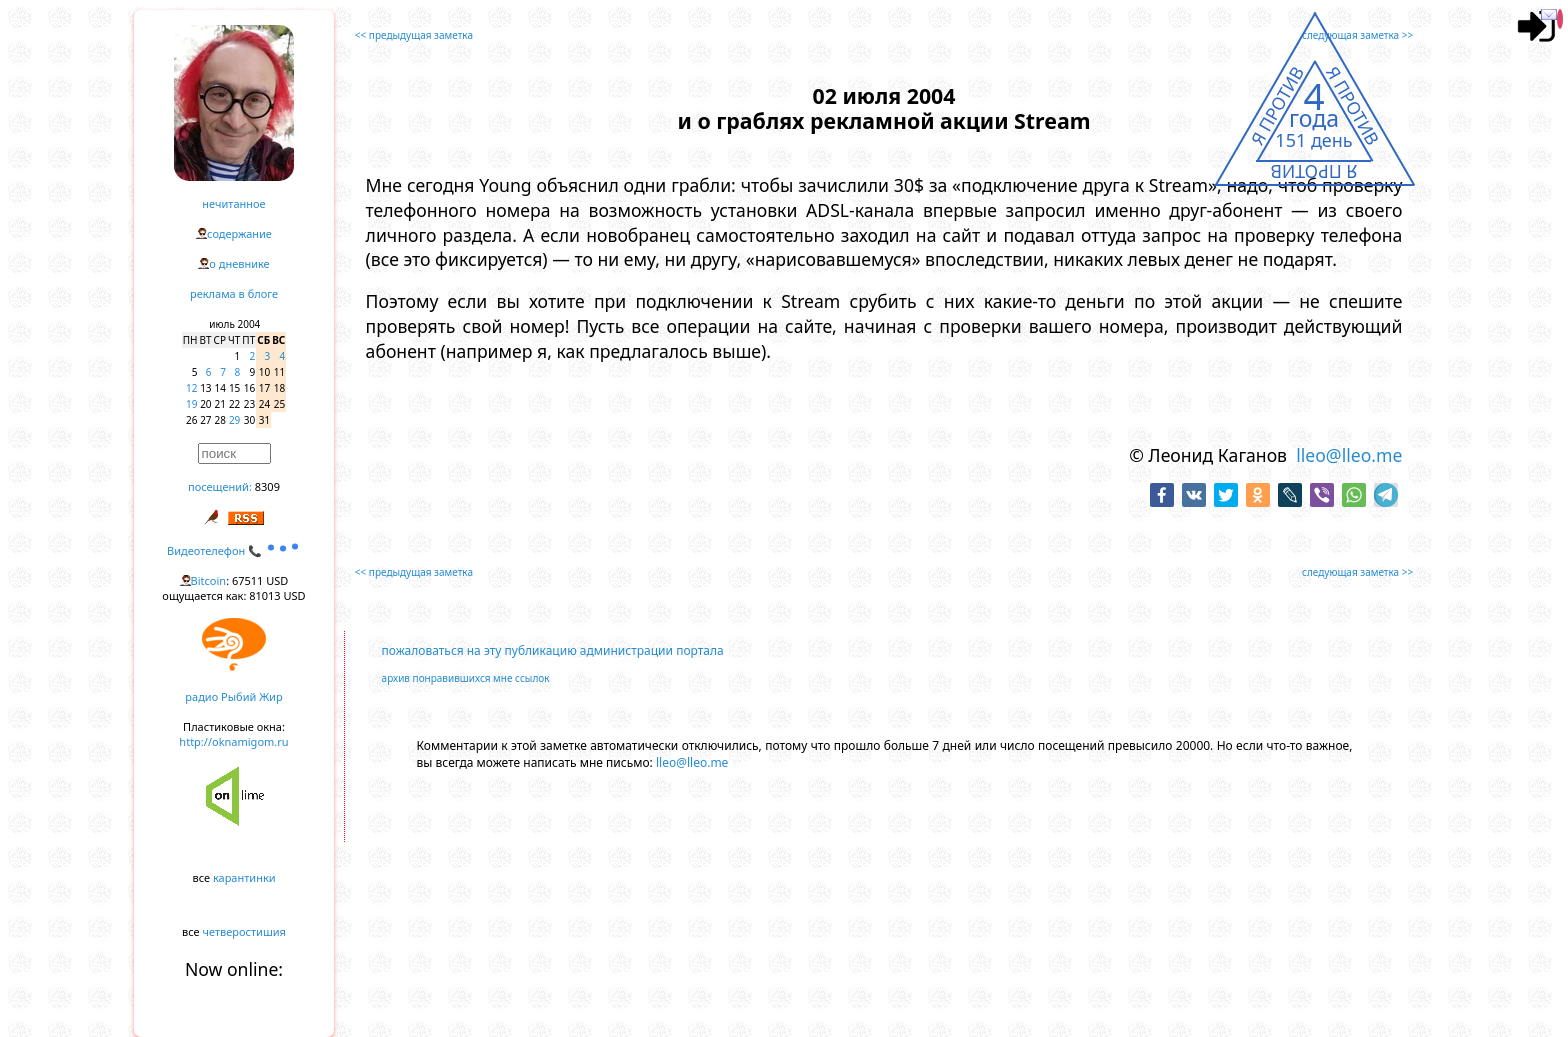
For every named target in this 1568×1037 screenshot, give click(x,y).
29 (234, 420)
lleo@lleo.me (1349, 455)
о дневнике (239, 263)
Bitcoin (209, 580)
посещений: (220, 486)
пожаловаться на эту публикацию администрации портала (553, 650)
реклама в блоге (234, 293)
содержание (239, 233)
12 (191, 388)
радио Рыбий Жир (233, 696)
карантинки (244, 877)
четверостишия (244, 931)
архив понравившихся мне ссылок (466, 678)
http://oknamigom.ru (233, 741)
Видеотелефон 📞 (234, 550)
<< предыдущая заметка (414, 35)
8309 (267, 486)
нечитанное (233, 203)
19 (191, 404)
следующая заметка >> (1357, 35)
